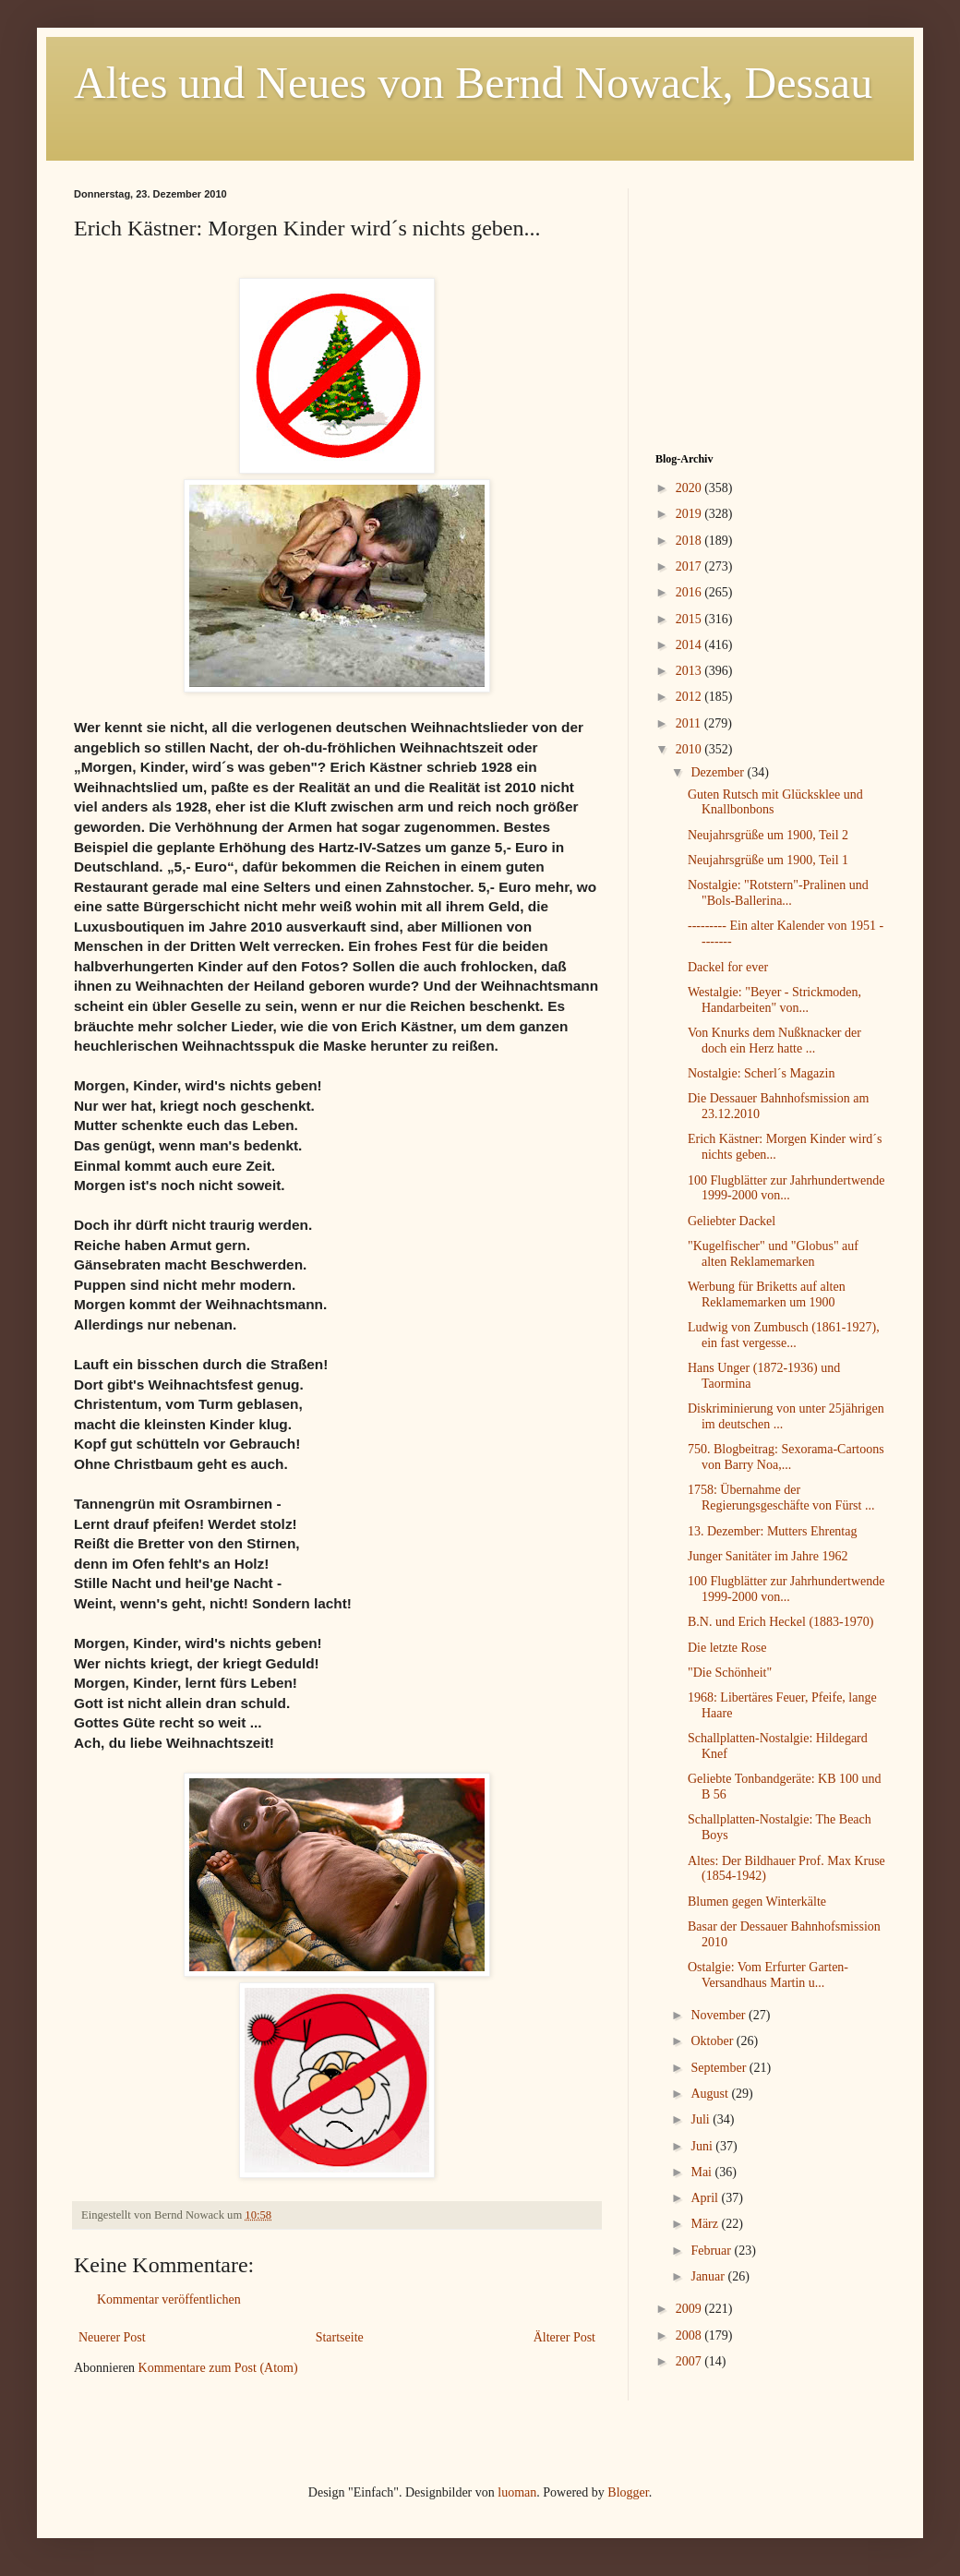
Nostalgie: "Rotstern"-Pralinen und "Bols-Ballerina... (778, 893)
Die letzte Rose (727, 1648)
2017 (690, 566)
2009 (690, 2309)
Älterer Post (564, 2337)
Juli (701, 2119)
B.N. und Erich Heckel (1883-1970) (780, 1622)
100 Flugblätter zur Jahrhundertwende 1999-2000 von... (786, 1188)
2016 (690, 592)
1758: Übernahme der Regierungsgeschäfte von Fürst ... (781, 1497)
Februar (712, 2250)
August (710, 2094)
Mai (702, 2172)
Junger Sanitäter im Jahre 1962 (767, 1556)
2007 (690, 2361)
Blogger (627, 2492)
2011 (690, 723)
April (705, 2198)
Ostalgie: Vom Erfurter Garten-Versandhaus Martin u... (768, 1975)
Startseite (340, 2337)
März (705, 2224)
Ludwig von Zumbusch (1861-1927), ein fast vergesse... (784, 1335)
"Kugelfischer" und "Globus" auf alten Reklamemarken (773, 1254)
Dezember (718, 772)
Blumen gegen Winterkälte (757, 1901)
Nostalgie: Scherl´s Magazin (761, 1073)
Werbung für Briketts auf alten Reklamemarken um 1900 (767, 1294)
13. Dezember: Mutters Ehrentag (773, 1531)
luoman (517, 2492)
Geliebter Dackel (731, 1221)
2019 (690, 514)
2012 (690, 697)
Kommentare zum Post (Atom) (218, 2368)
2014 (690, 645)
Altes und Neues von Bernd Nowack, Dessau (473, 82)
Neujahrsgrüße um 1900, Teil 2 (768, 835)
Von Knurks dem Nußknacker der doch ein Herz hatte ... (774, 1040)
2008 (690, 2335)
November (719, 2015)
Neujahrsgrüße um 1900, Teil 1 (768, 860)
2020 (690, 488)
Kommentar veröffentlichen (169, 2299)
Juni (702, 2146)
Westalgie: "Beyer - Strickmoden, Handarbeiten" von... (774, 1000)
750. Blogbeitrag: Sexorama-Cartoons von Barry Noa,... (786, 1457)
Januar (708, 2276)
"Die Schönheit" (730, 1672)
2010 (690, 749)
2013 (690, 671)
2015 (690, 619)
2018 (690, 541)
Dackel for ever (728, 967)
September (719, 2068)
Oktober (713, 2041)
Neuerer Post (112, 2337)
